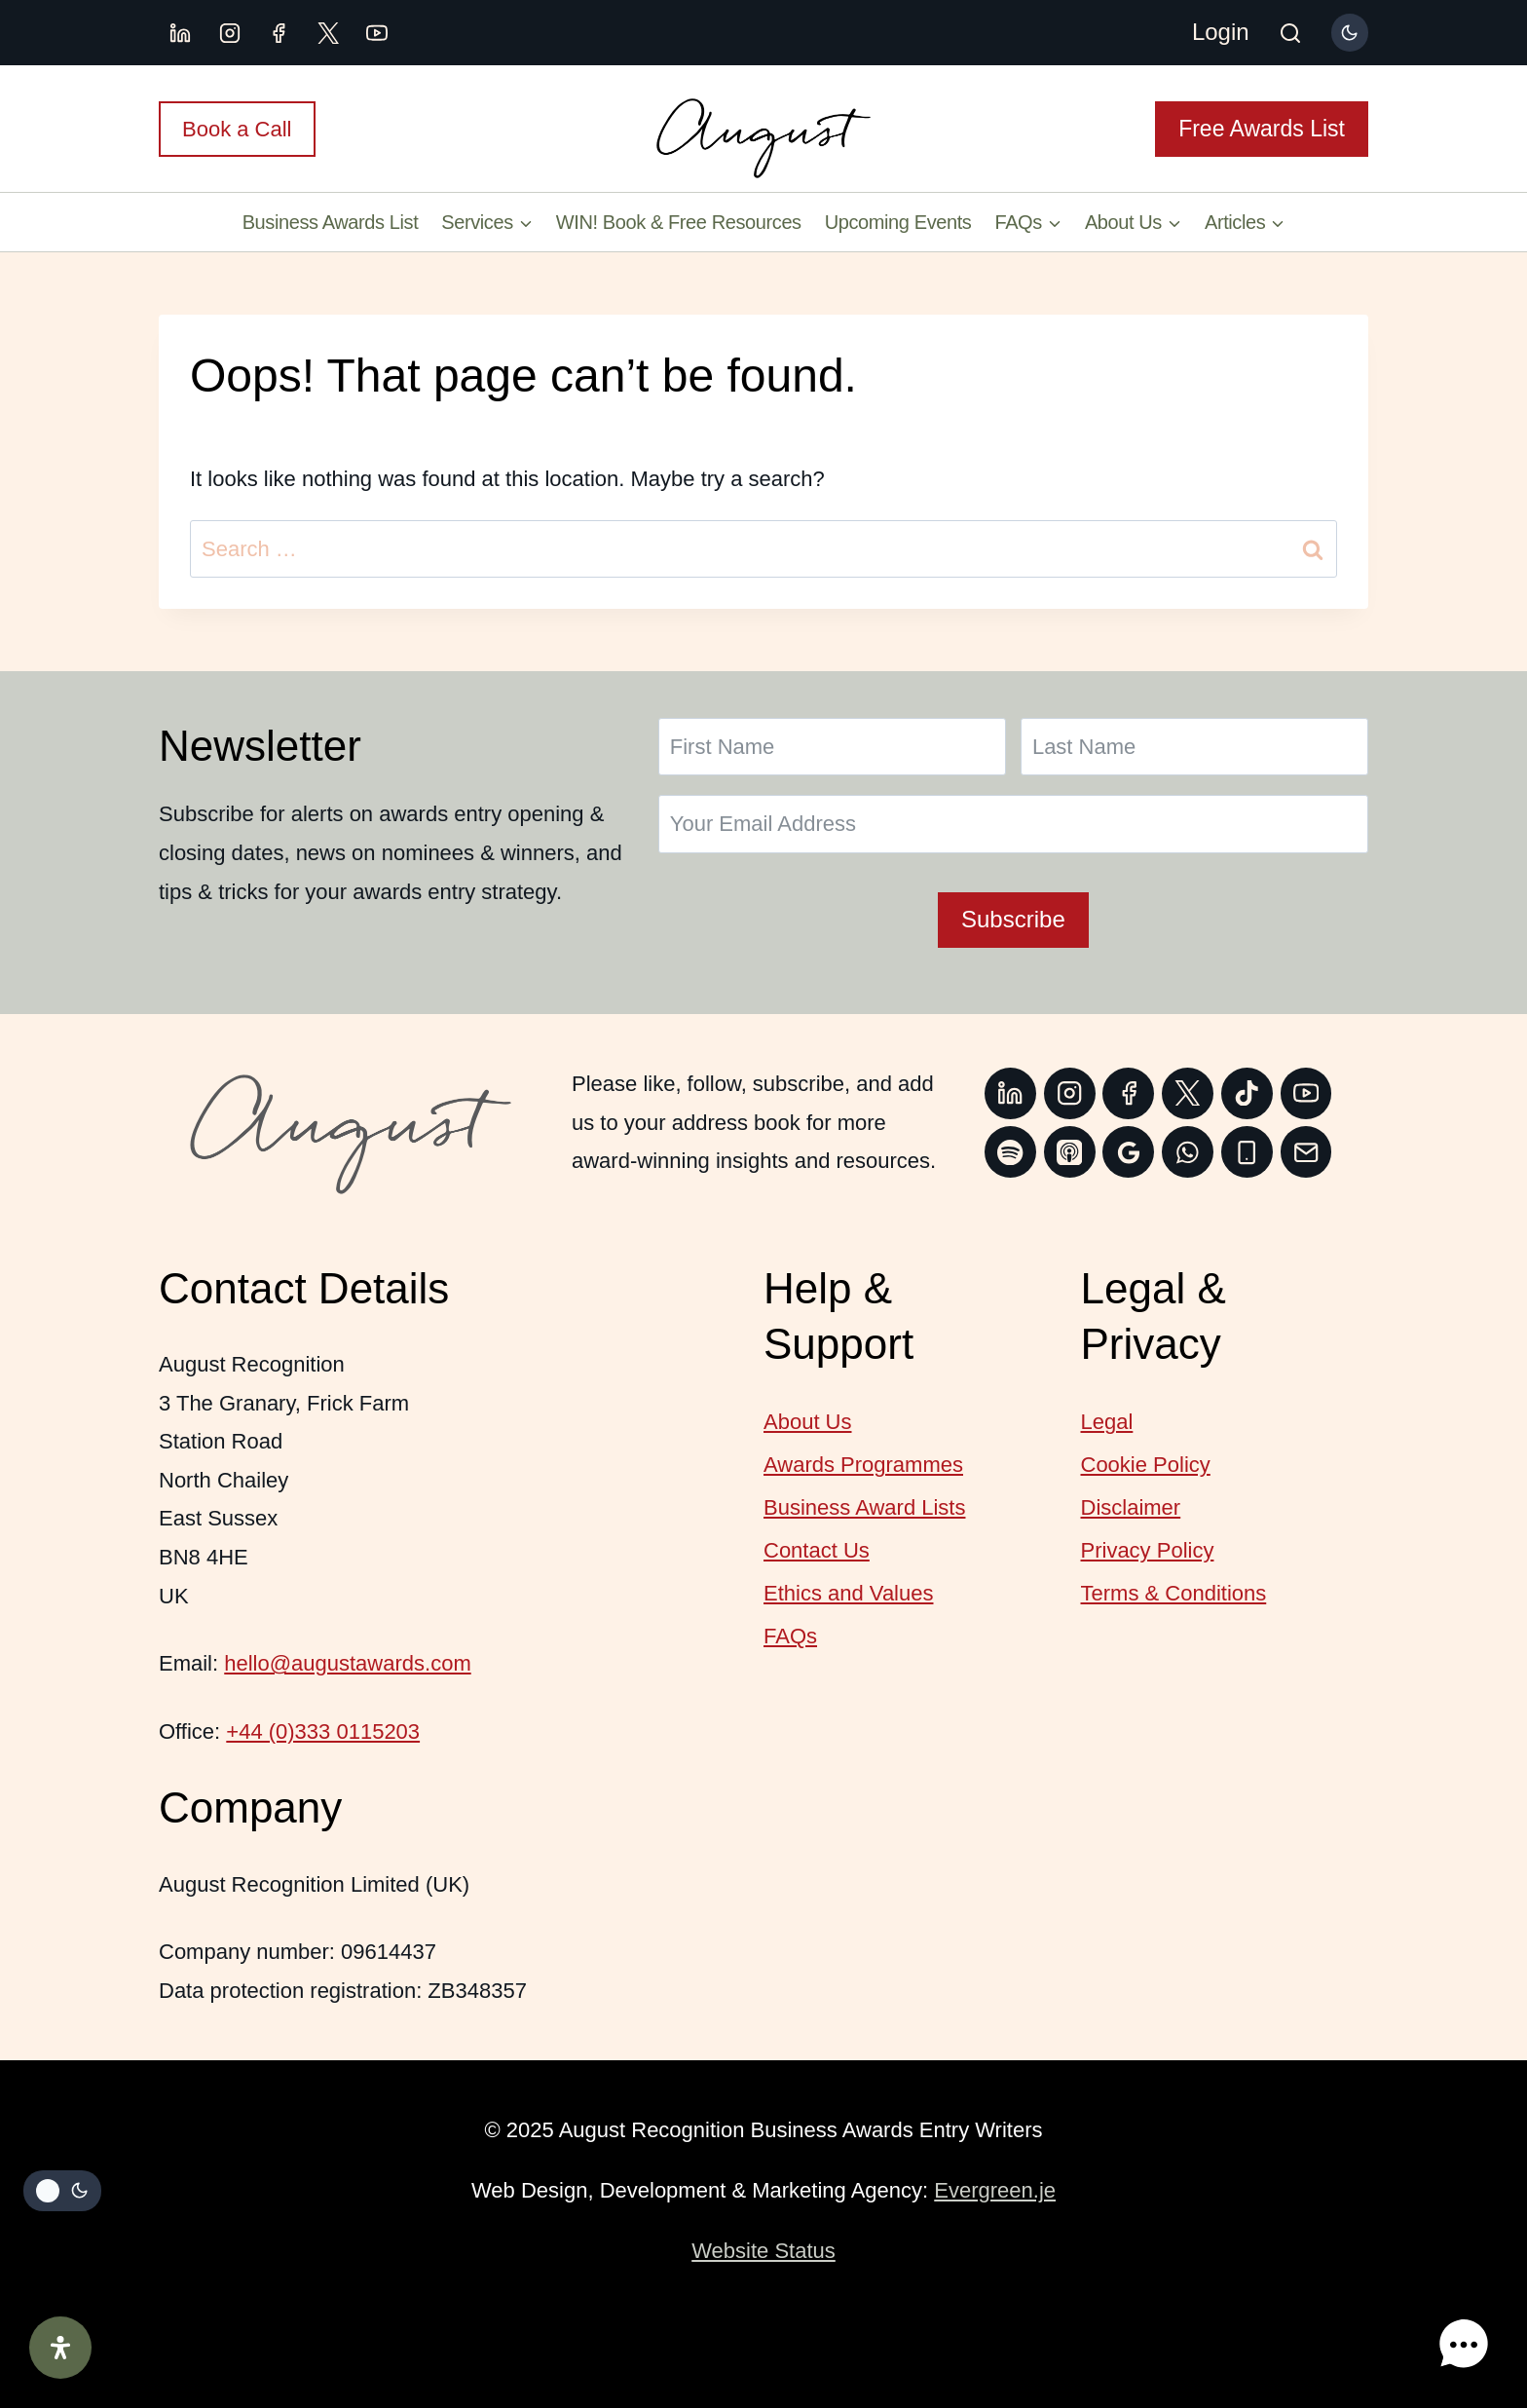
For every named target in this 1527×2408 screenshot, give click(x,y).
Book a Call (237, 129)
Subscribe (1013, 919)
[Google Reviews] (1128, 1152)
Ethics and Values (848, 1593)
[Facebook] (278, 33)
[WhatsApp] (1187, 1152)
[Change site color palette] (1349, 32)
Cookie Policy (1145, 1464)
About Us (808, 1422)
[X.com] (328, 33)
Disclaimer (1131, 1507)
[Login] (1220, 32)
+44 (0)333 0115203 (323, 1731)
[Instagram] (229, 33)
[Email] (1306, 1152)
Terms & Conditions (1174, 1593)
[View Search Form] (1290, 35)
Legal (1107, 1422)
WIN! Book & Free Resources (678, 222)
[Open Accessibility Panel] (60, 2347)
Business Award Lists (864, 1507)
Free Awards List (1261, 128)
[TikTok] (1247, 1093)
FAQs (790, 1636)
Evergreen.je (995, 2190)
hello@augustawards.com (347, 1663)
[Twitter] (1187, 1093)
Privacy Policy (1147, 1550)
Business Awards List (330, 222)
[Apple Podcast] (1070, 1152)
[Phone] (1247, 1152)
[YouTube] (376, 33)
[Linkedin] (180, 33)
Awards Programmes (863, 1464)
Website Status (763, 2251)
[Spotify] (1010, 1152)
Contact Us (817, 1550)
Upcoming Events (898, 222)
